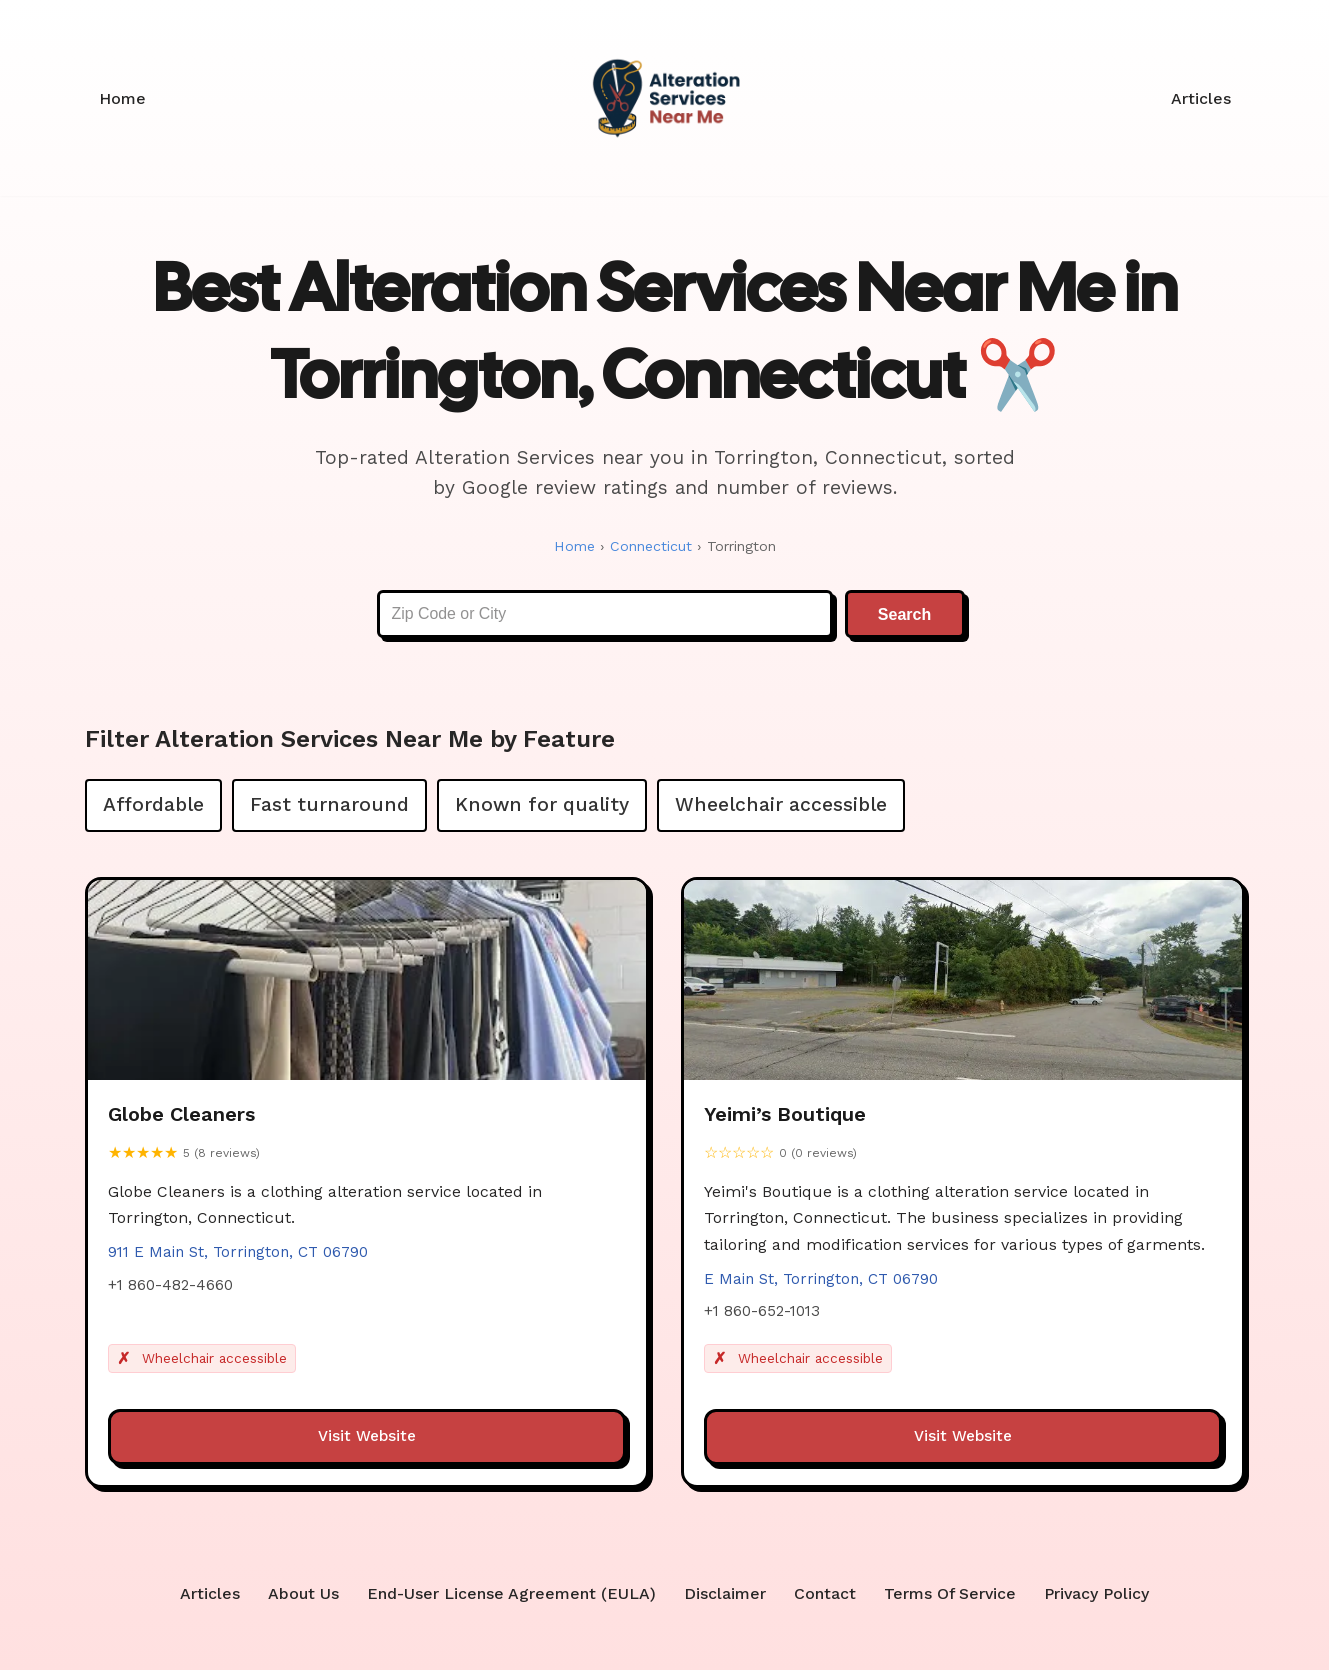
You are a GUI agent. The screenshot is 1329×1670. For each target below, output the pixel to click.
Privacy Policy (1098, 1594)
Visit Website (367, 1438)
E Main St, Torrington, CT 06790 (821, 1281)
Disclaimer (724, 1594)
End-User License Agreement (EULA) (510, 1594)
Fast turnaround (329, 804)
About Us (302, 1594)
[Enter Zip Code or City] (605, 615)
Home (122, 98)
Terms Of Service (950, 1594)
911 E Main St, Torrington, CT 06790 (238, 1254)
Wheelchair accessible (781, 804)
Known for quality (542, 804)
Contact (824, 1594)
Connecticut (649, 546)
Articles (1201, 98)
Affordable (153, 804)
